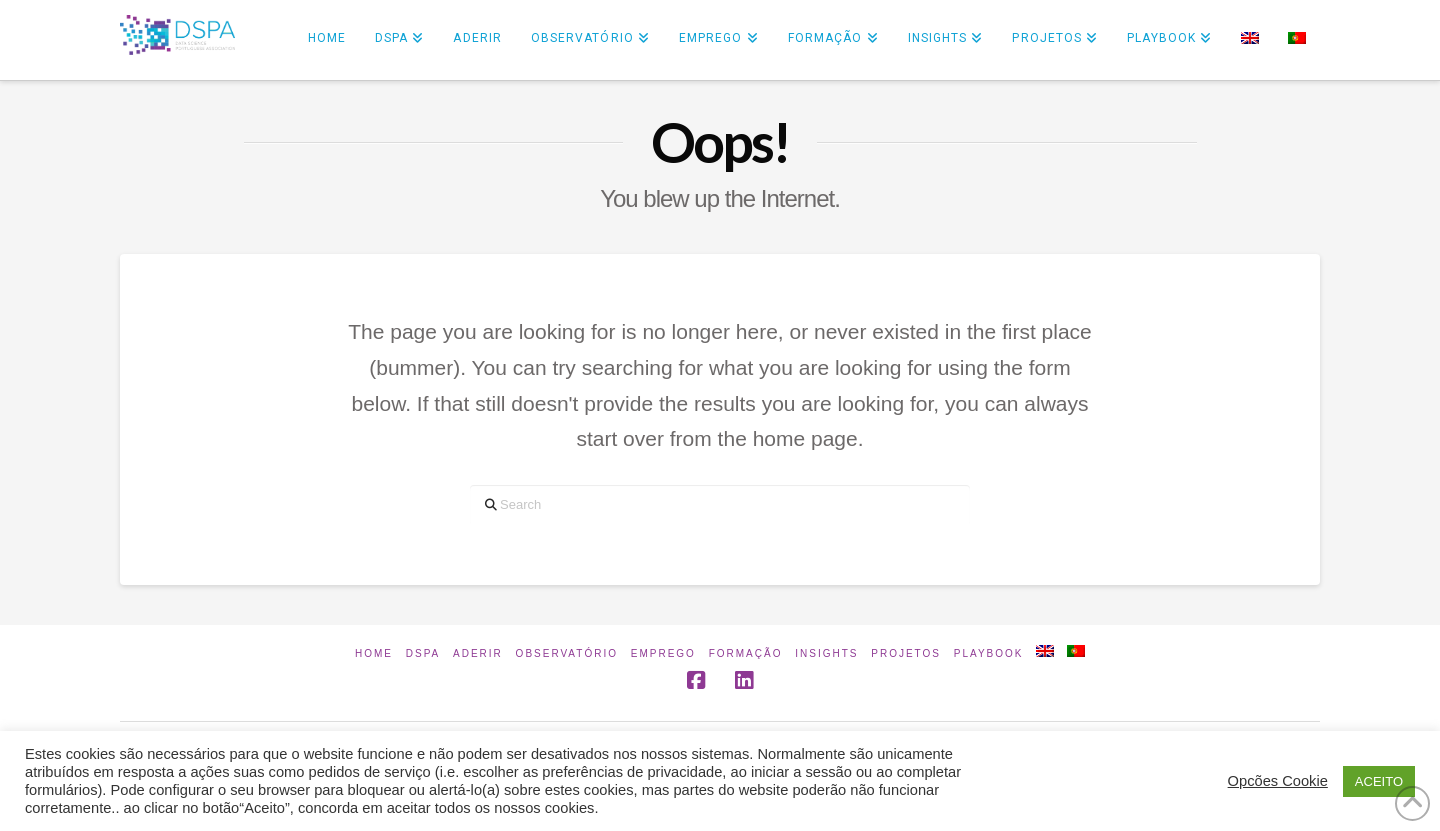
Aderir (478, 653)
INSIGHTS (826, 653)
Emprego (663, 653)
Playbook (989, 653)
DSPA (423, 653)
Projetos (906, 653)
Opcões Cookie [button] (1278, 781)
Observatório (567, 653)
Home (374, 653)
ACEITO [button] (1379, 781)
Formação (746, 653)
